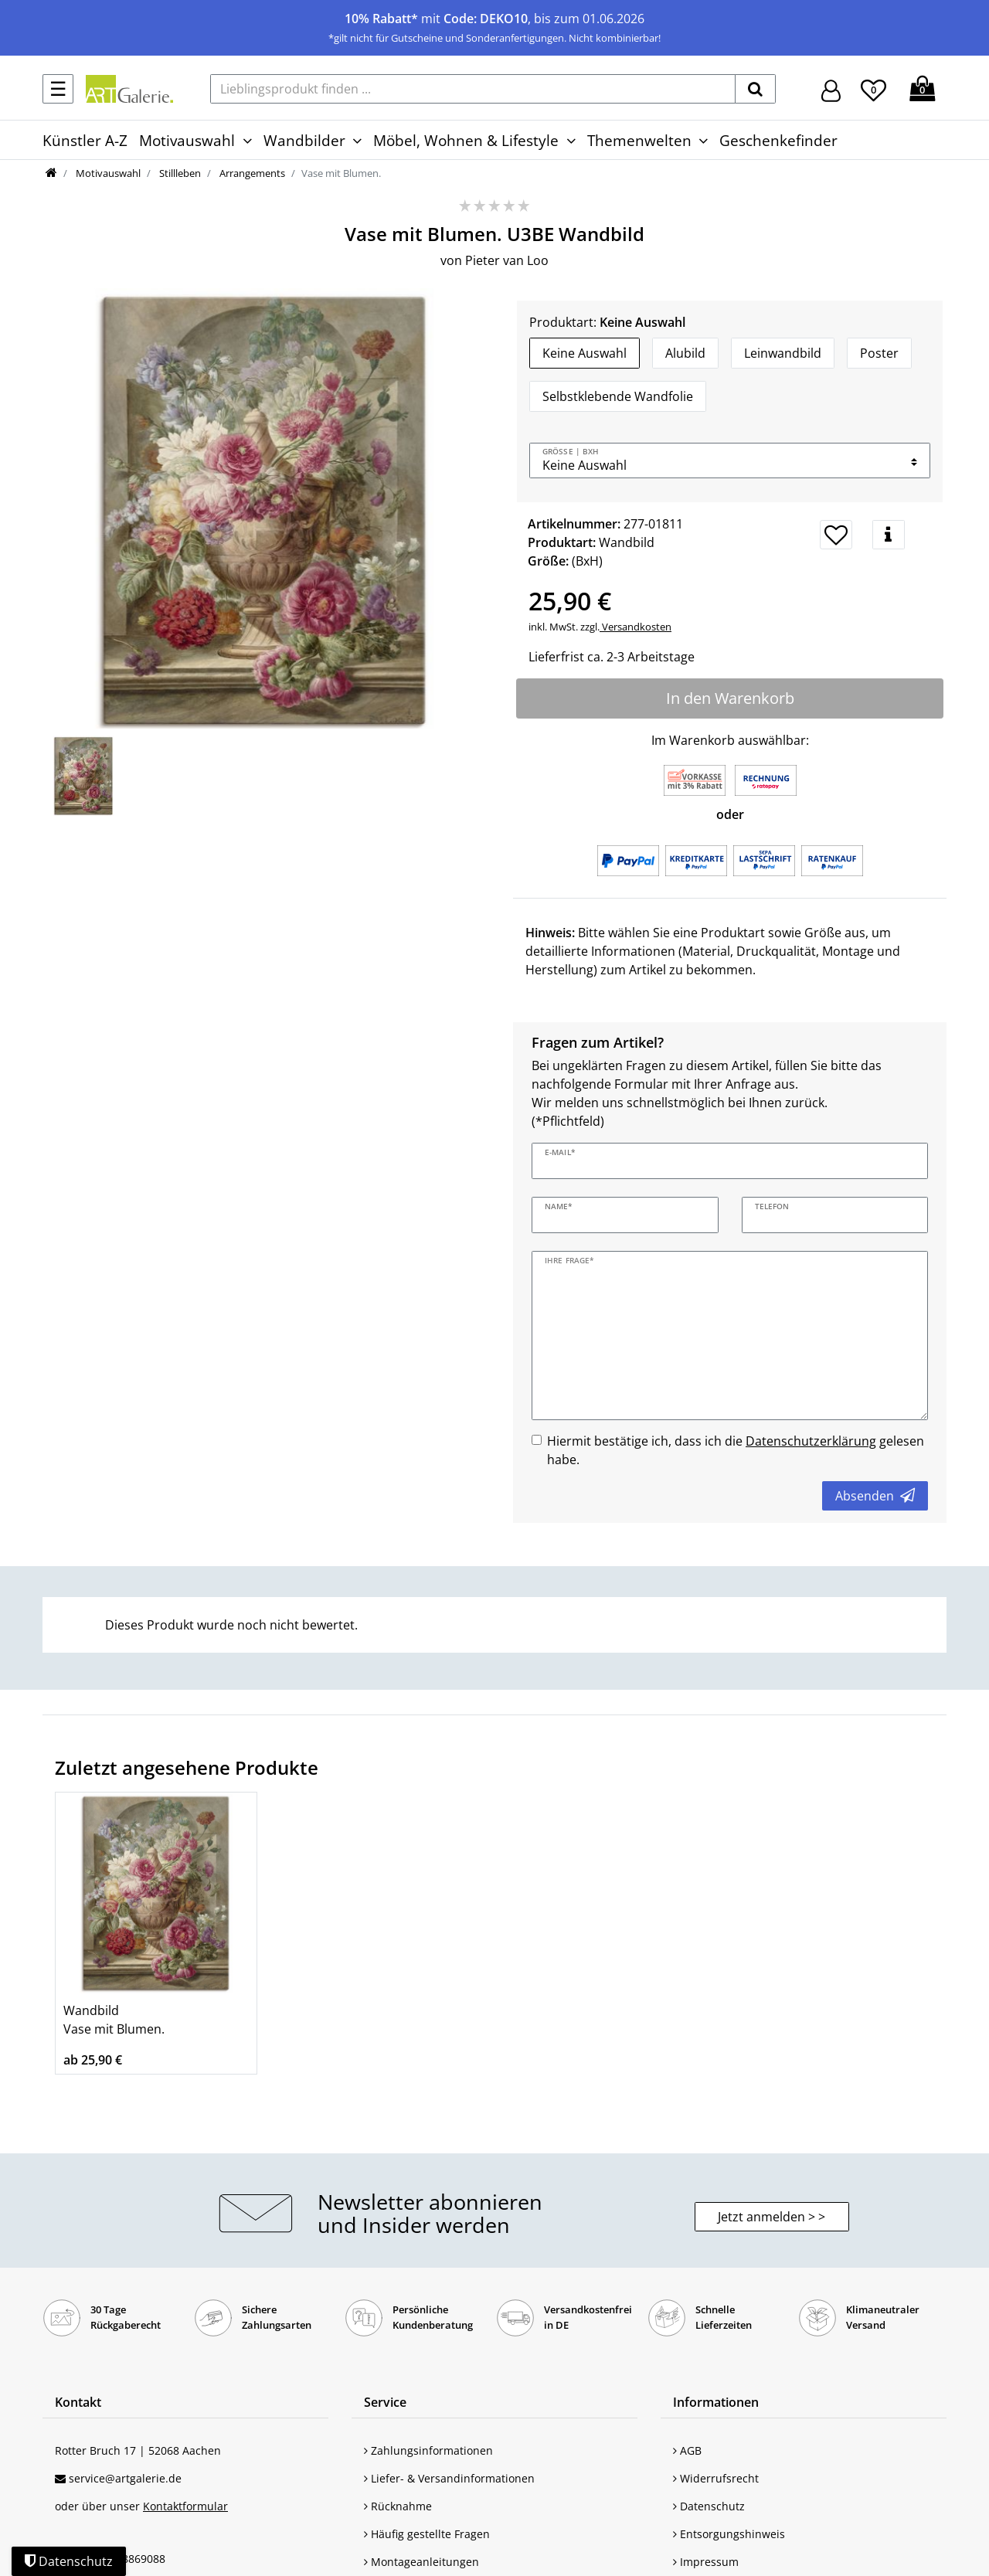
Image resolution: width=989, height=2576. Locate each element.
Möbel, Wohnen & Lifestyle (466, 140)
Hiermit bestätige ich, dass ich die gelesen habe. (735, 1450)
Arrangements (251, 173)
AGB (687, 2450)
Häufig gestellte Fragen (427, 2534)
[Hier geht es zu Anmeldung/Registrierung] (831, 89)
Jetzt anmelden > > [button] (771, 2216)
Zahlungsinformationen (428, 2450)
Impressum (706, 2561)
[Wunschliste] (873, 88)
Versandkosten (635, 627)
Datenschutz (709, 2506)
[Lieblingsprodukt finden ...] (473, 89)
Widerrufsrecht (716, 2478)
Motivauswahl (187, 140)
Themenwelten (639, 140)
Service (385, 2402)
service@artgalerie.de (125, 2478)
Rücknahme (398, 2506)
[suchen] (755, 89)
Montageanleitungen (421, 2561)
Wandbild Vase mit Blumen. (114, 2019)
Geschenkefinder (778, 140)
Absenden (875, 1495)
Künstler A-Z (84, 140)
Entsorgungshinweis (729, 2534)
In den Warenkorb (730, 698)
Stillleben (179, 173)
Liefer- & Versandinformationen (449, 2478)
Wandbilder (304, 140)
